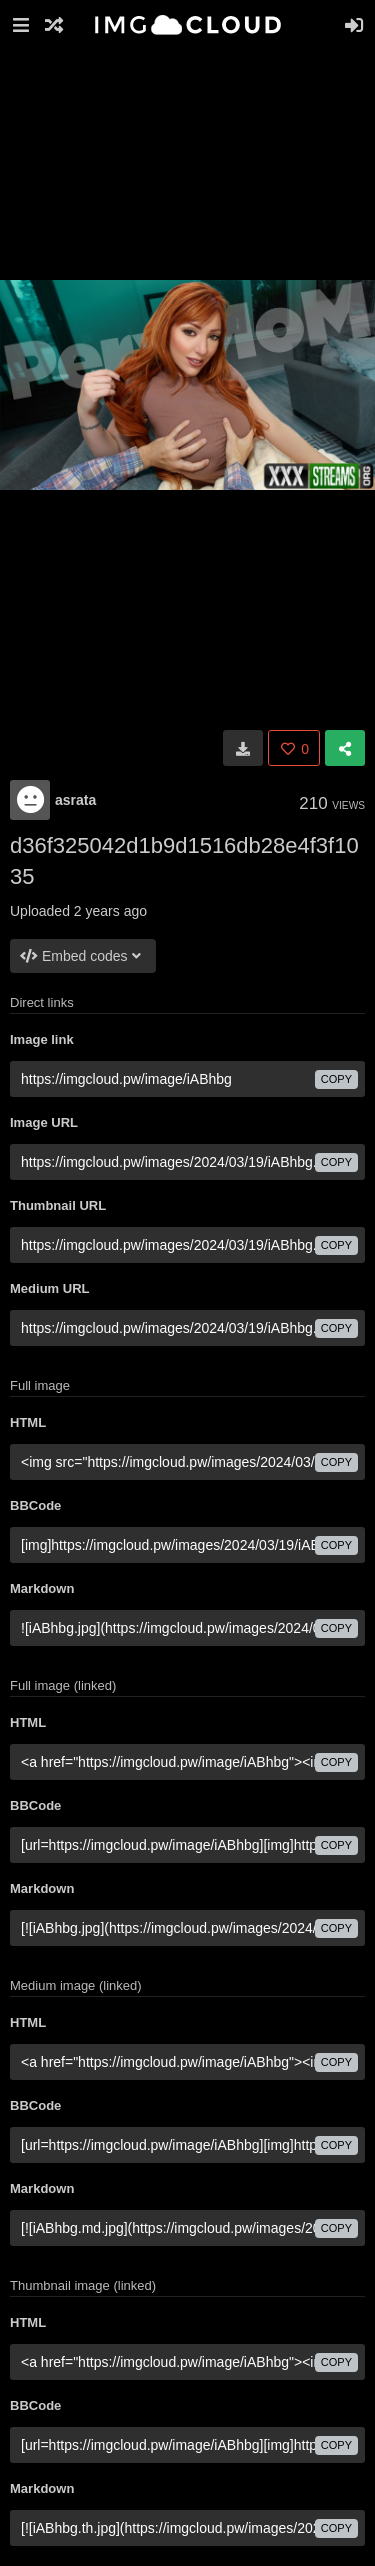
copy (336, 1079)
